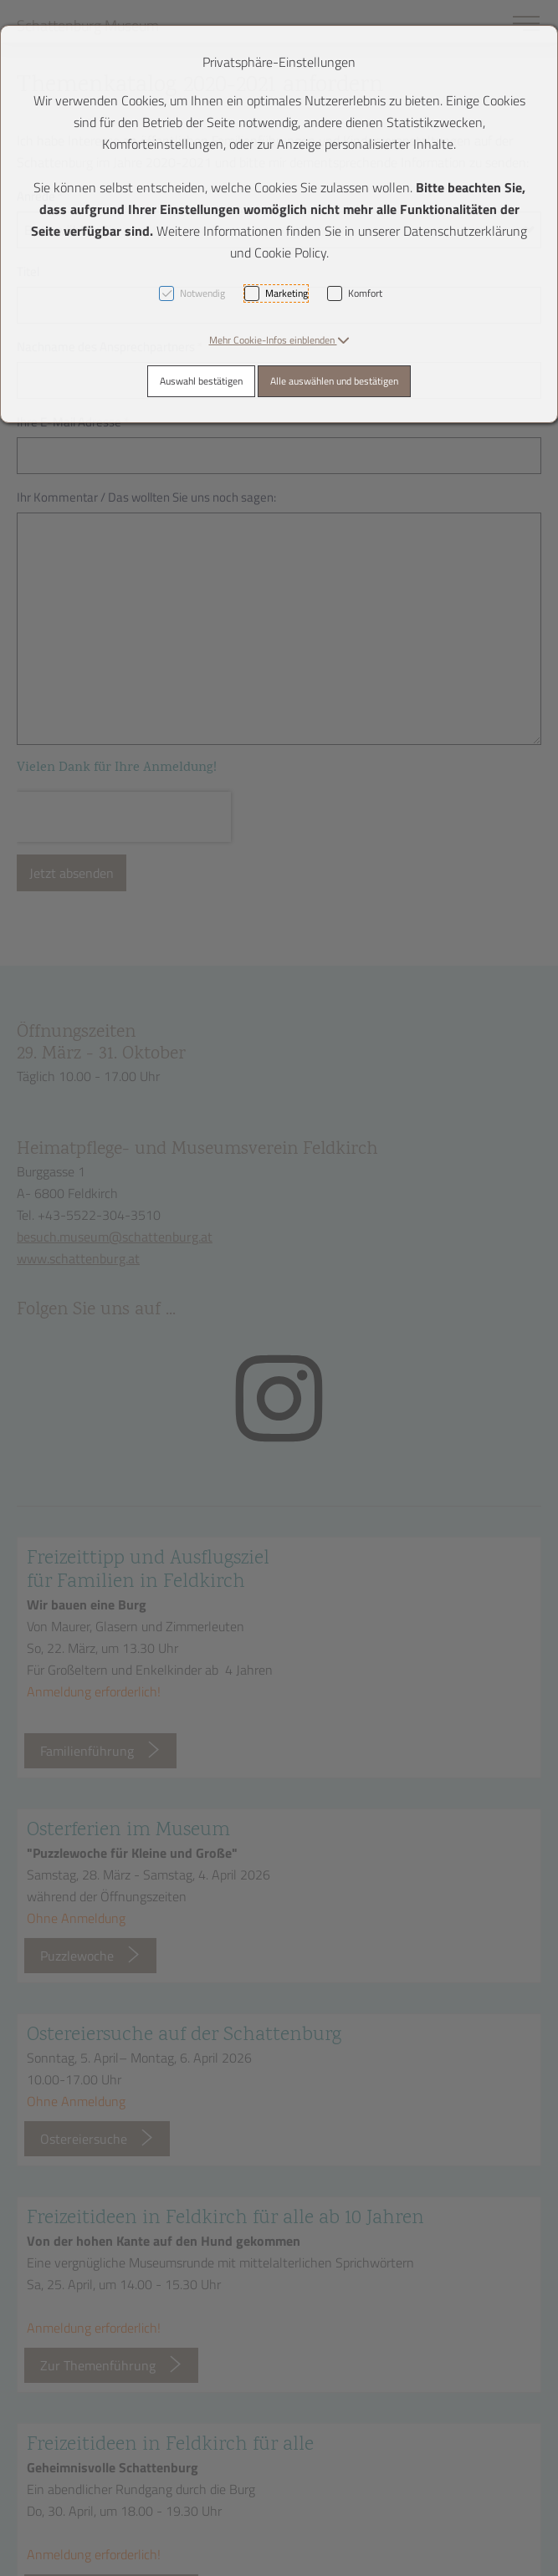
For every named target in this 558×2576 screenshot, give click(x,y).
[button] (279, 340)
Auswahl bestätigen (201, 381)
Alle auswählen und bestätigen (334, 381)
